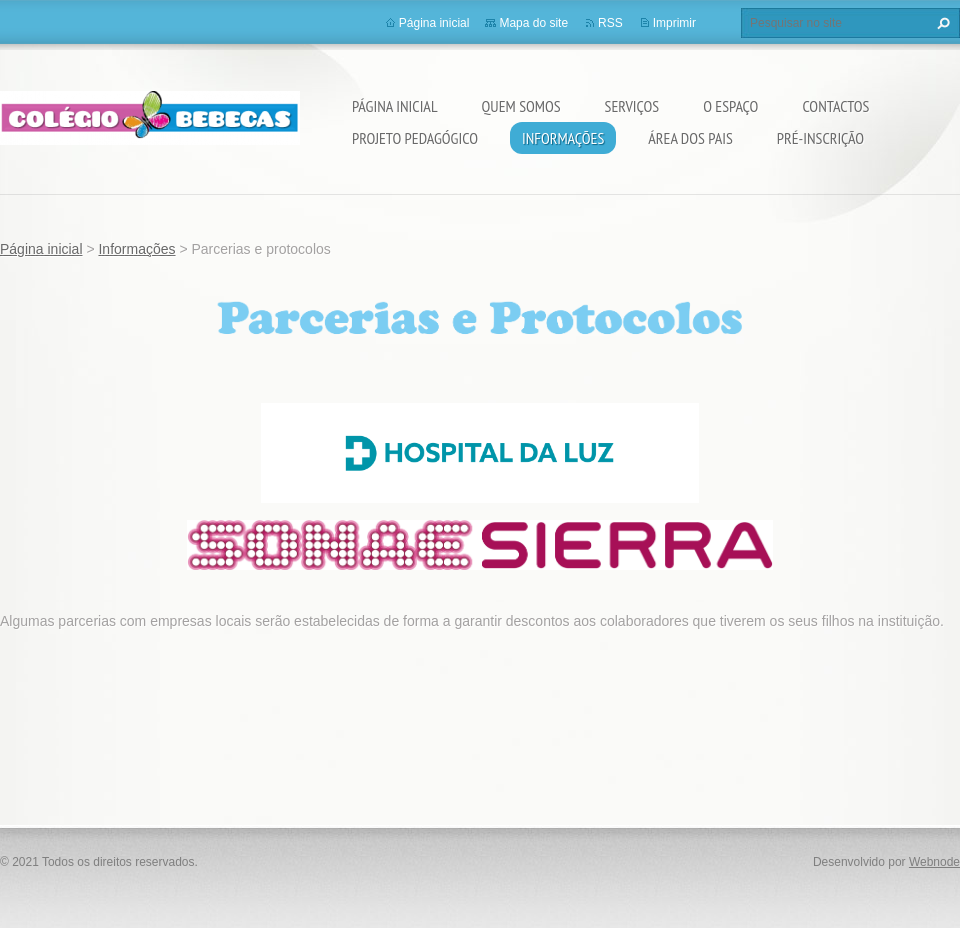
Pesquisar (941, 23)
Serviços (632, 106)
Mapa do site (533, 23)
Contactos (835, 106)
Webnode (934, 862)
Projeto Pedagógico (415, 138)
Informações (563, 138)
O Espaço (730, 106)
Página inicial (395, 106)
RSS (610, 23)
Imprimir (674, 23)
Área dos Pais (690, 138)
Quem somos (521, 106)
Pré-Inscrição (820, 138)
